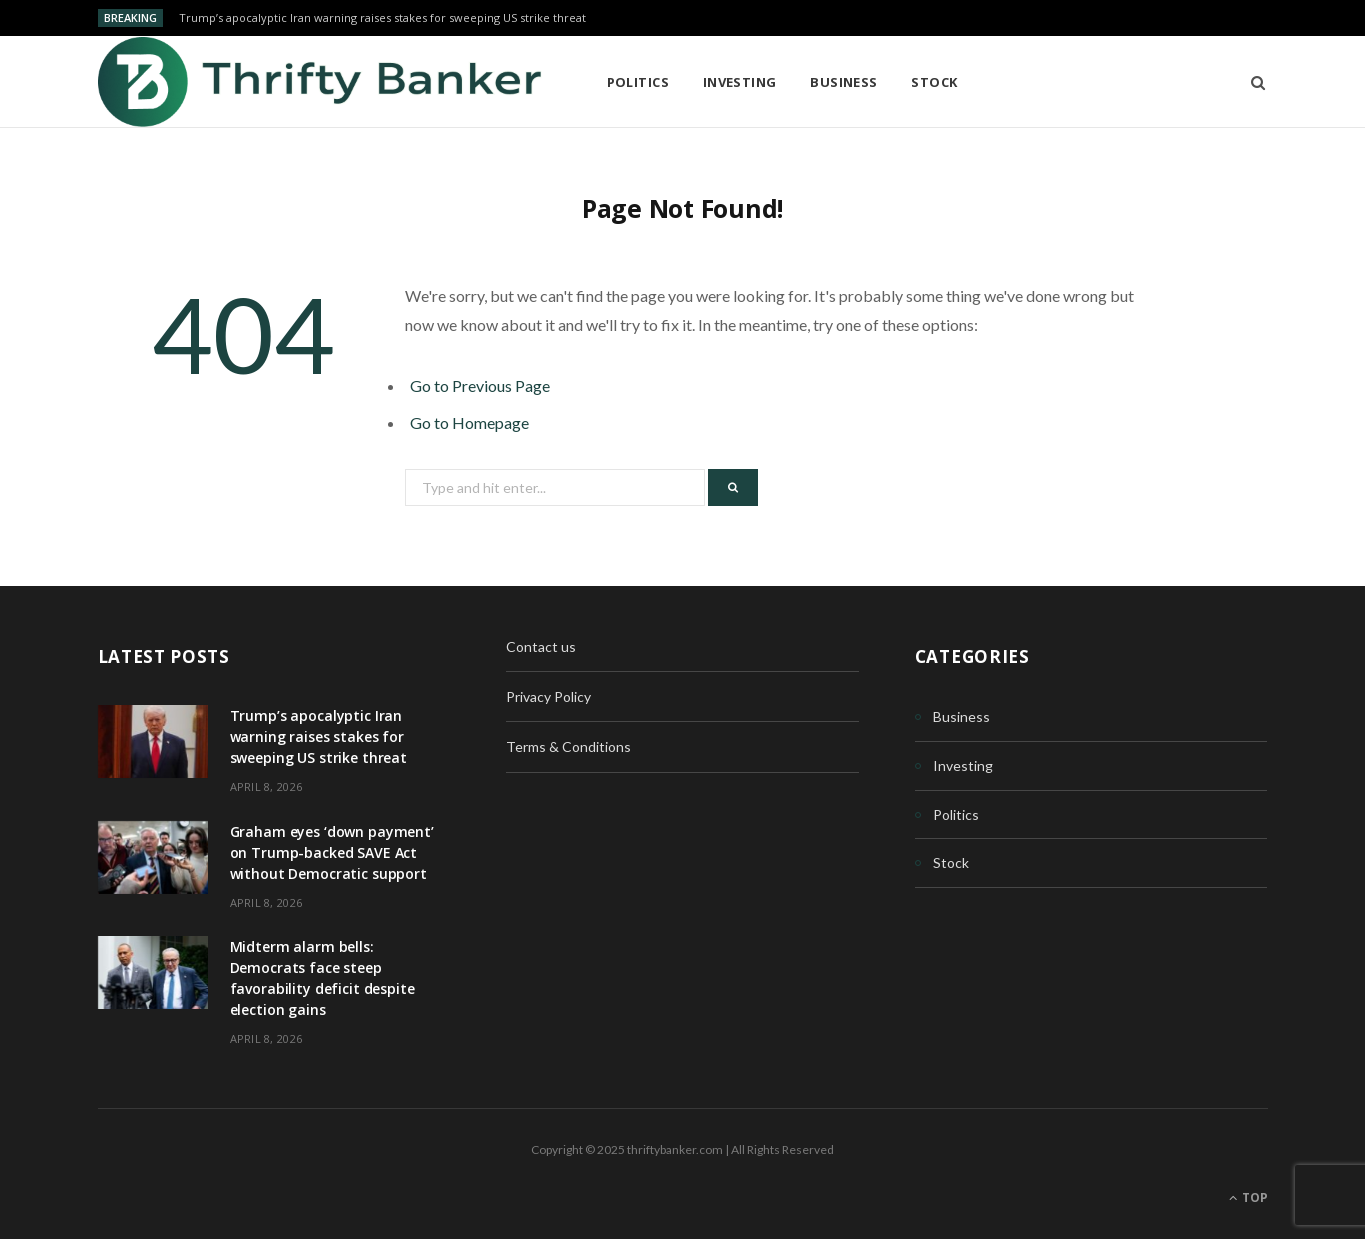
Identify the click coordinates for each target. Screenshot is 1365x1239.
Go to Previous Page (480, 385)
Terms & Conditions (568, 746)
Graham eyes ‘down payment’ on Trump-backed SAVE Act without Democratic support (332, 852)
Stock (934, 82)
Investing (740, 82)
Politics (638, 82)
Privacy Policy (548, 696)
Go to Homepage (469, 422)
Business (844, 82)
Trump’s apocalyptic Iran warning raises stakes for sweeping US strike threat (382, 18)
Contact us (541, 646)
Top (1248, 1197)
